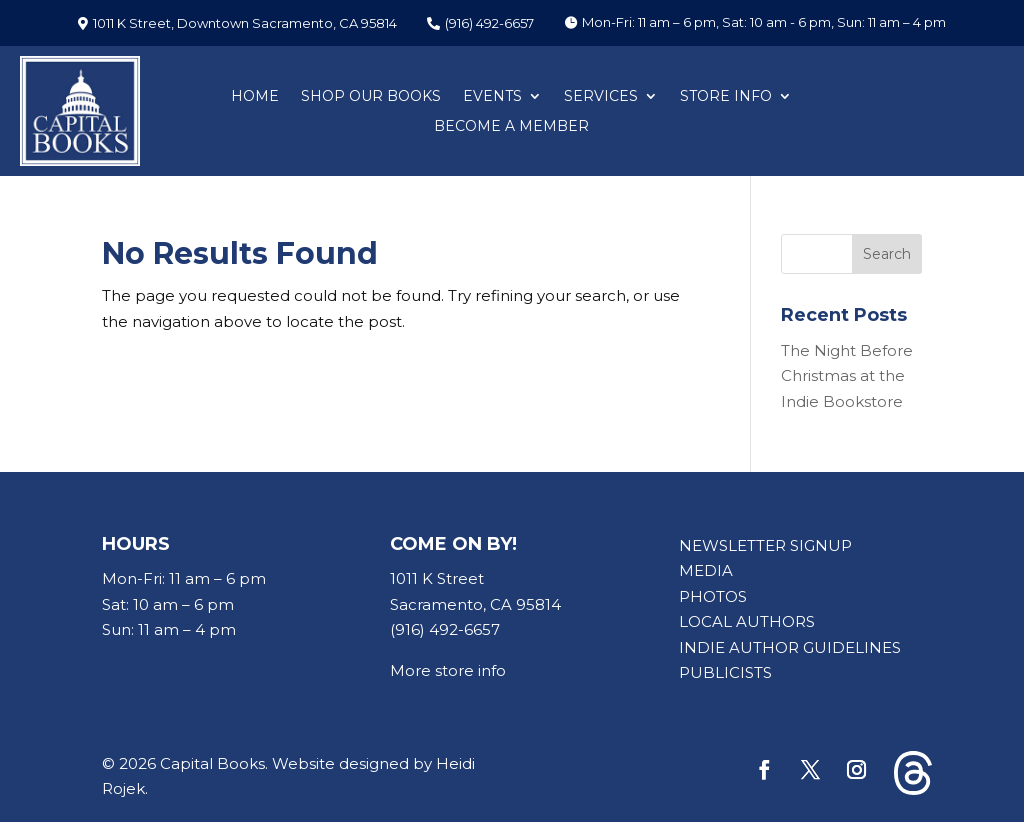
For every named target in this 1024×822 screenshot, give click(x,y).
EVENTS (492, 97)
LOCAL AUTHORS (747, 621)
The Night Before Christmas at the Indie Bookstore (847, 376)
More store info (448, 670)
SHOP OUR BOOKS (371, 97)
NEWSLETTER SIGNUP (765, 545)
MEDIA (706, 570)
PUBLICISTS (725, 672)
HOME (255, 97)
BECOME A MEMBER (511, 127)
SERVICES (601, 97)
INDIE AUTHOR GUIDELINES (790, 647)
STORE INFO (726, 97)
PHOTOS (713, 596)
